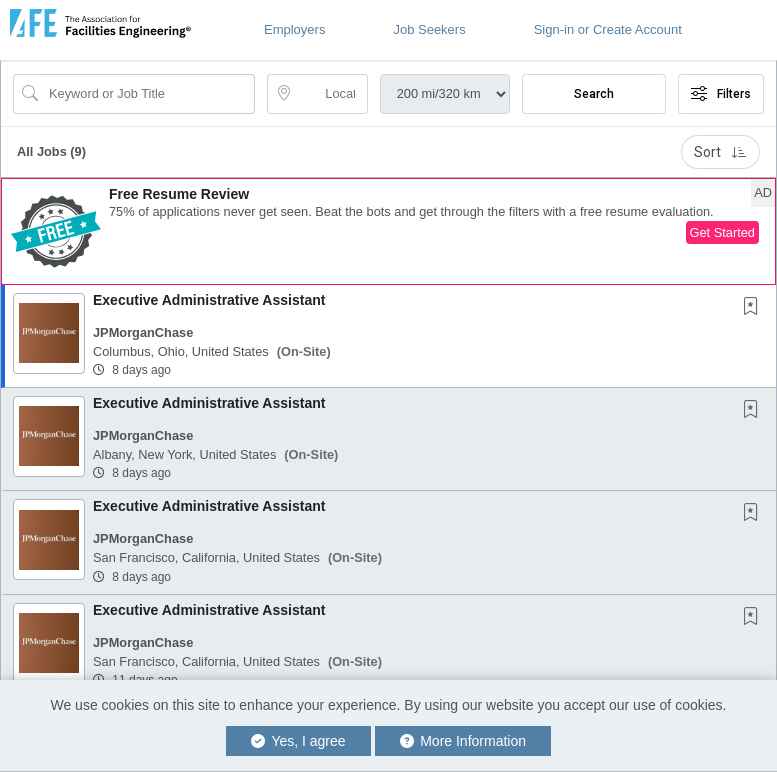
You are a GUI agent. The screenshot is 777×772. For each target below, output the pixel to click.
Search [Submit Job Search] (594, 94)
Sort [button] (720, 152)
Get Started (722, 232)
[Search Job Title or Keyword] (148, 94)
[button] (388, 231)
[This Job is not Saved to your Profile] (755, 308)
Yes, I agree (298, 741)
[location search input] (331, 94)
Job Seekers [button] (429, 29)
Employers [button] (294, 29)
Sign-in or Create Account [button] (608, 29)
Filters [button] (721, 94)
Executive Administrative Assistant (209, 300)
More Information (463, 741)
